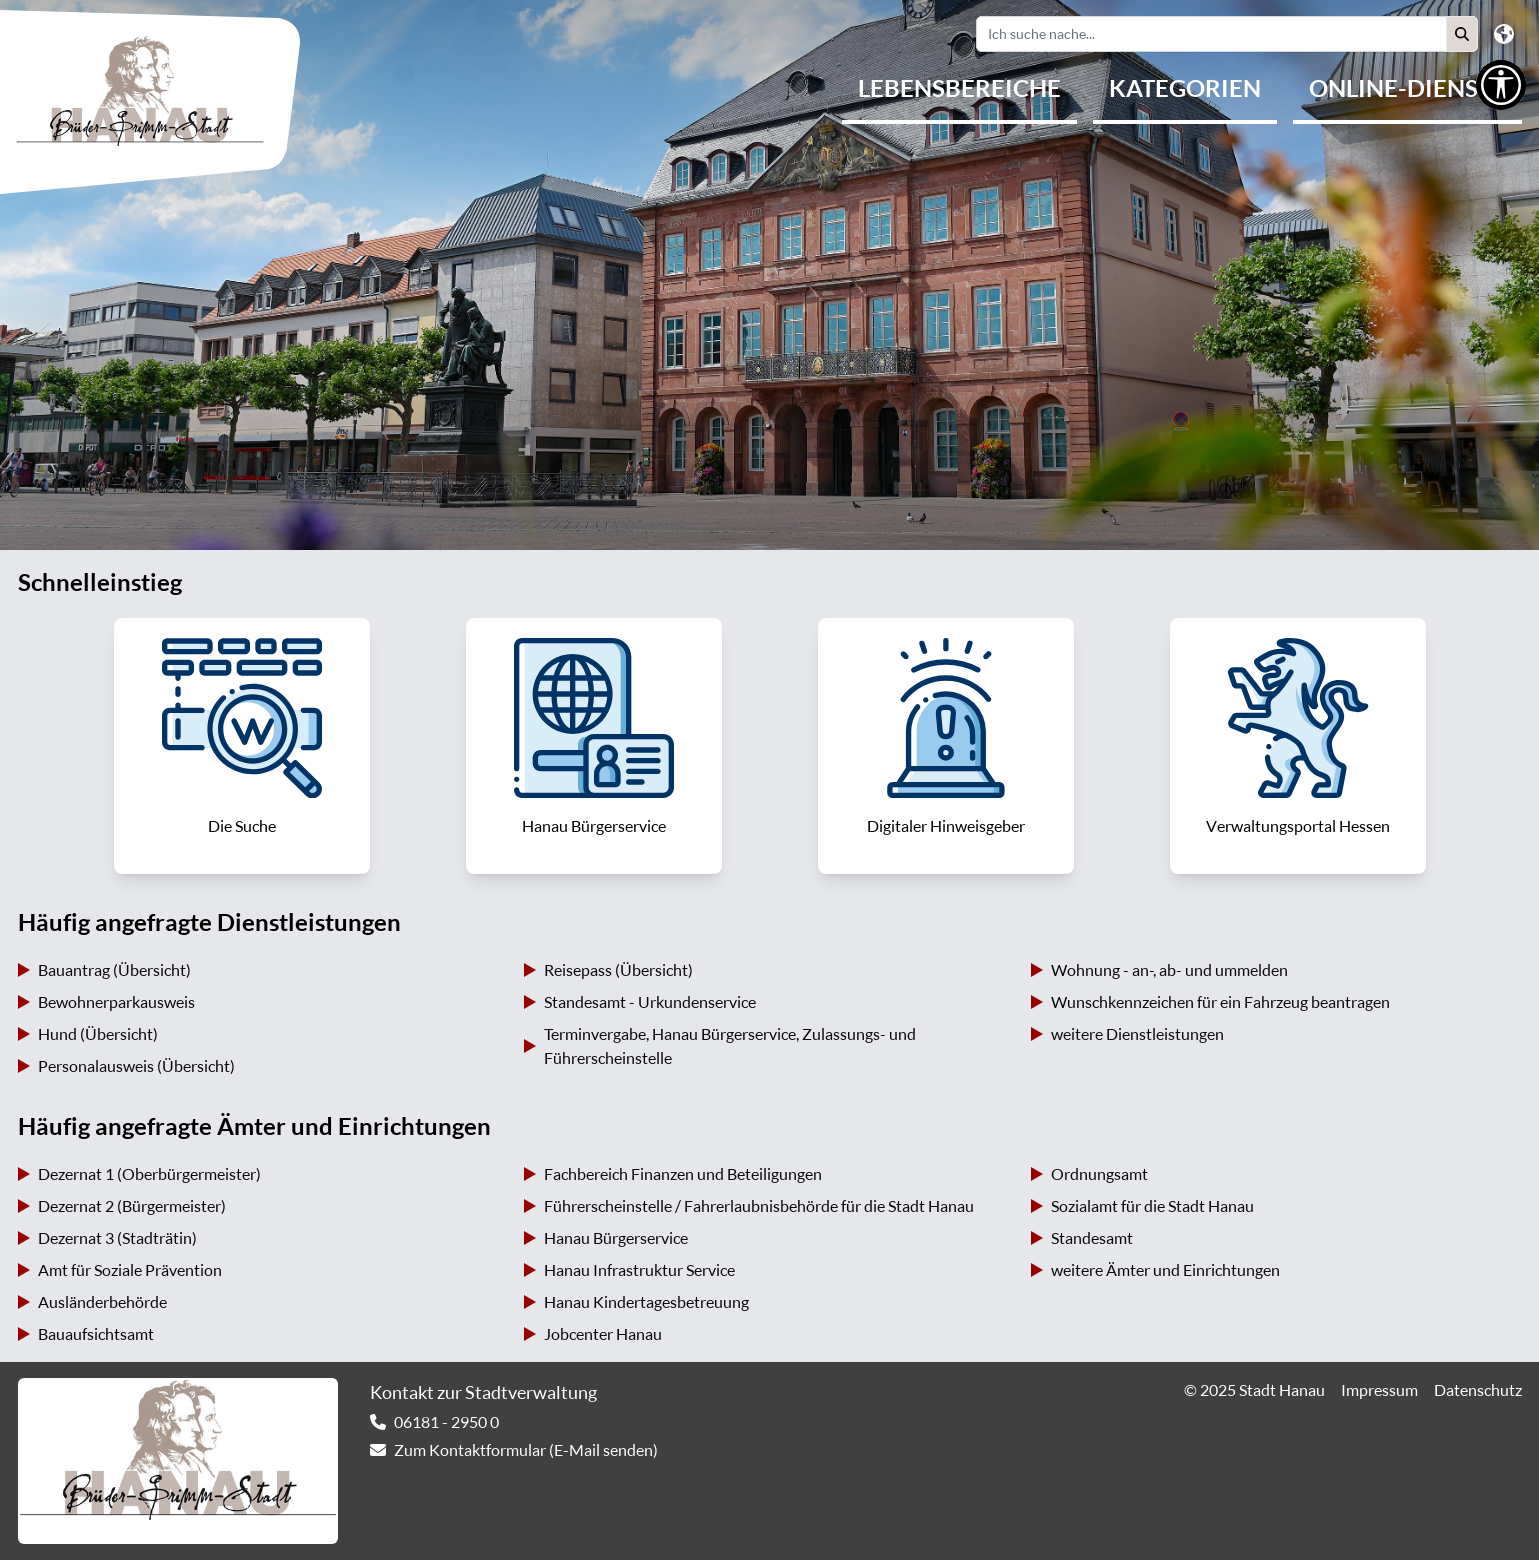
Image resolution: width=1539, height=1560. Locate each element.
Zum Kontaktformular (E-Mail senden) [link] (526, 1450)
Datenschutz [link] (1478, 1390)
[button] (1462, 34)
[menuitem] (959, 90)
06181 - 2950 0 (446, 1422)
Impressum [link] (1379, 1390)
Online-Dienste (1407, 88)
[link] (242, 746)
